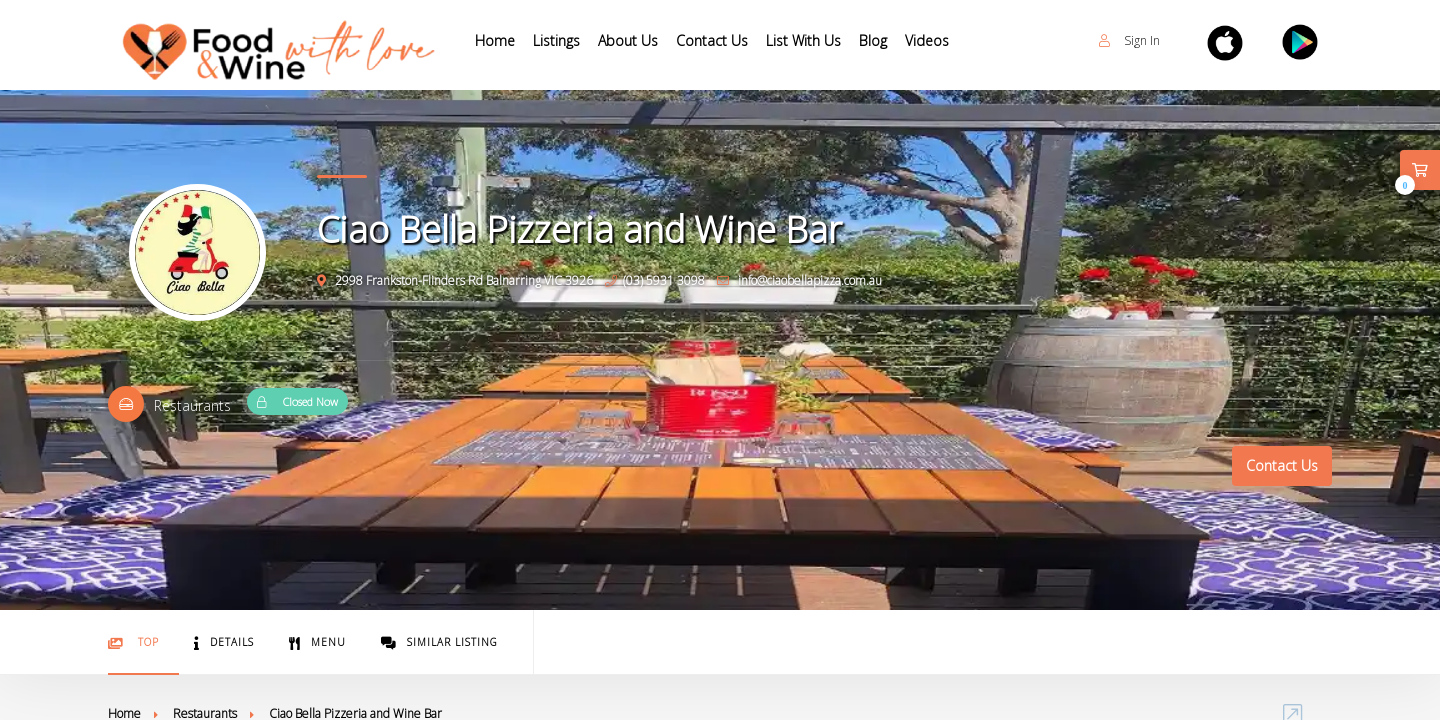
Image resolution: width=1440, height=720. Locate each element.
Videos (927, 40)
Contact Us (712, 40)
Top (133, 642)
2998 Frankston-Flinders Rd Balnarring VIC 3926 (455, 280)
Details (224, 642)
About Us (628, 40)
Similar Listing (439, 642)
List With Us (803, 40)
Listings (556, 40)
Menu (317, 642)
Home (495, 40)
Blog (873, 40)
